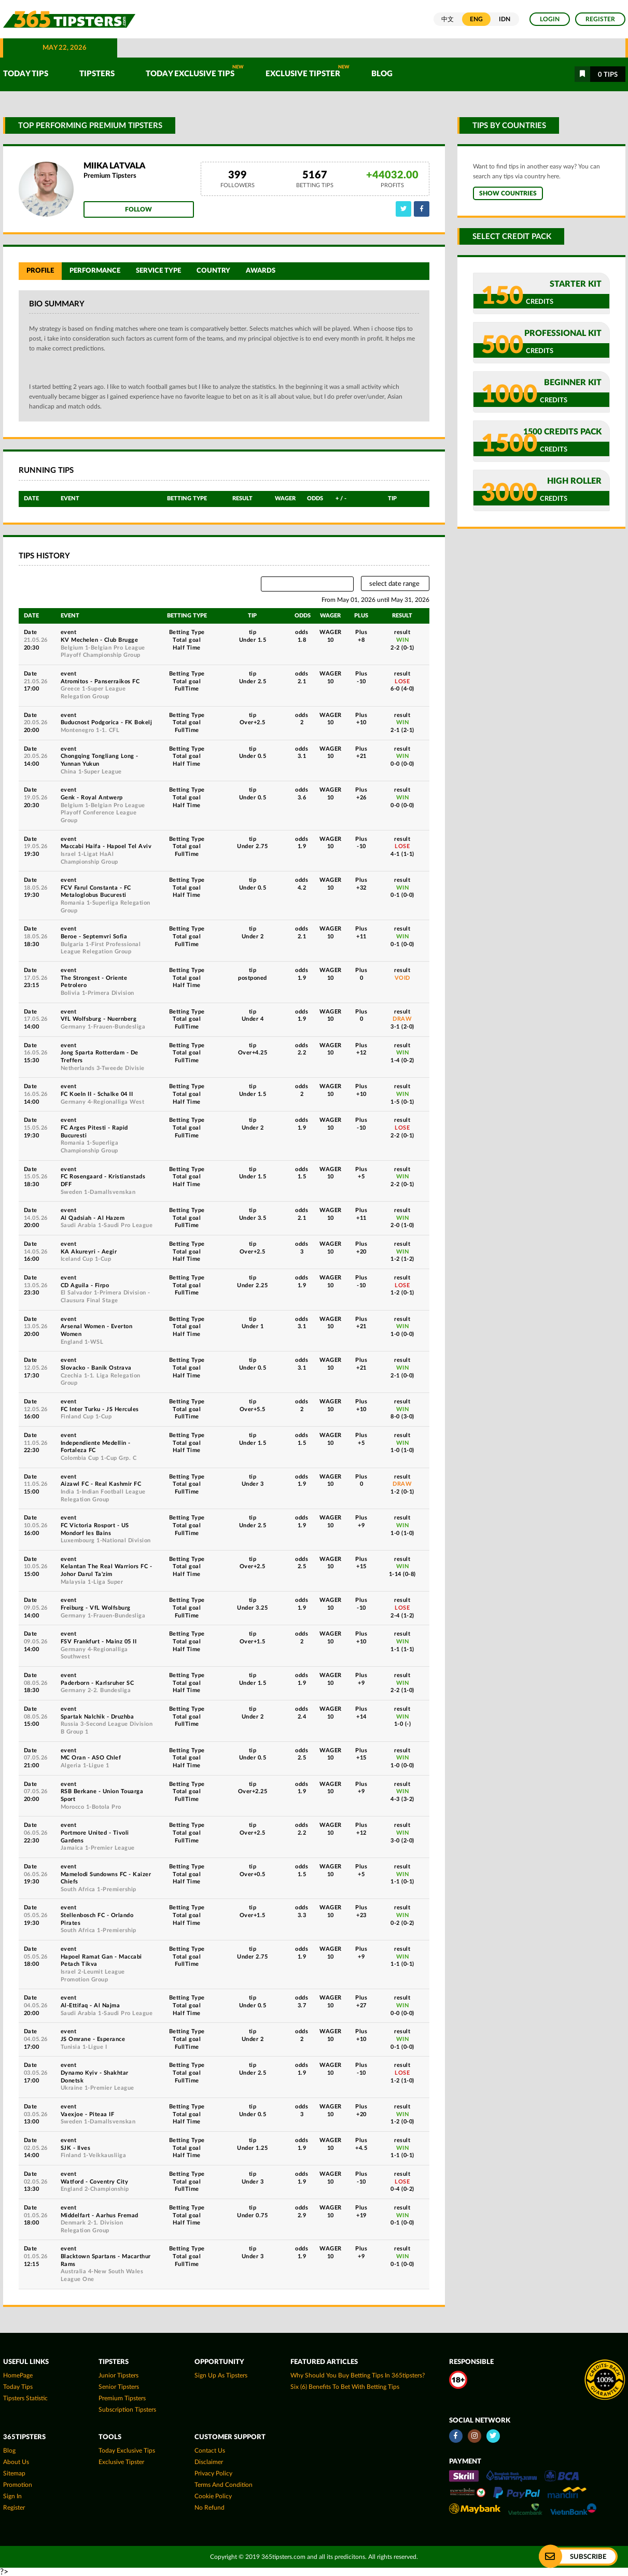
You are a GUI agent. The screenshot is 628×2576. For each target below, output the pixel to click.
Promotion (17, 2485)
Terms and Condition (223, 2485)
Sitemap (14, 2473)
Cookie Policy (213, 2496)
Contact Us (209, 2450)
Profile (40, 270)
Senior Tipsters (119, 2387)
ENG (476, 19)
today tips (18, 2387)
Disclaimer (208, 2462)
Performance (94, 270)
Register (600, 19)
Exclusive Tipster (308, 71)
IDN (504, 19)
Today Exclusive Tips (195, 71)
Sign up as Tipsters (220, 2375)
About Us (16, 2462)
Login (550, 19)
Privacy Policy (213, 2473)
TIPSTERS (97, 74)
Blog (382, 74)
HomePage (18, 2375)
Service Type (158, 270)
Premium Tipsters (122, 2398)
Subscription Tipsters (127, 2409)
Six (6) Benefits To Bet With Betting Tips (344, 2387)
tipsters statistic (25, 2398)
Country (213, 270)
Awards (260, 270)
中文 (447, 19)
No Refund (209, 2507)
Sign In (12, 2496)
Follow (138, 209)
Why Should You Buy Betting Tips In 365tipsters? (357, 2375)
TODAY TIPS (25, 74)
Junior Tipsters (118, 2375)
